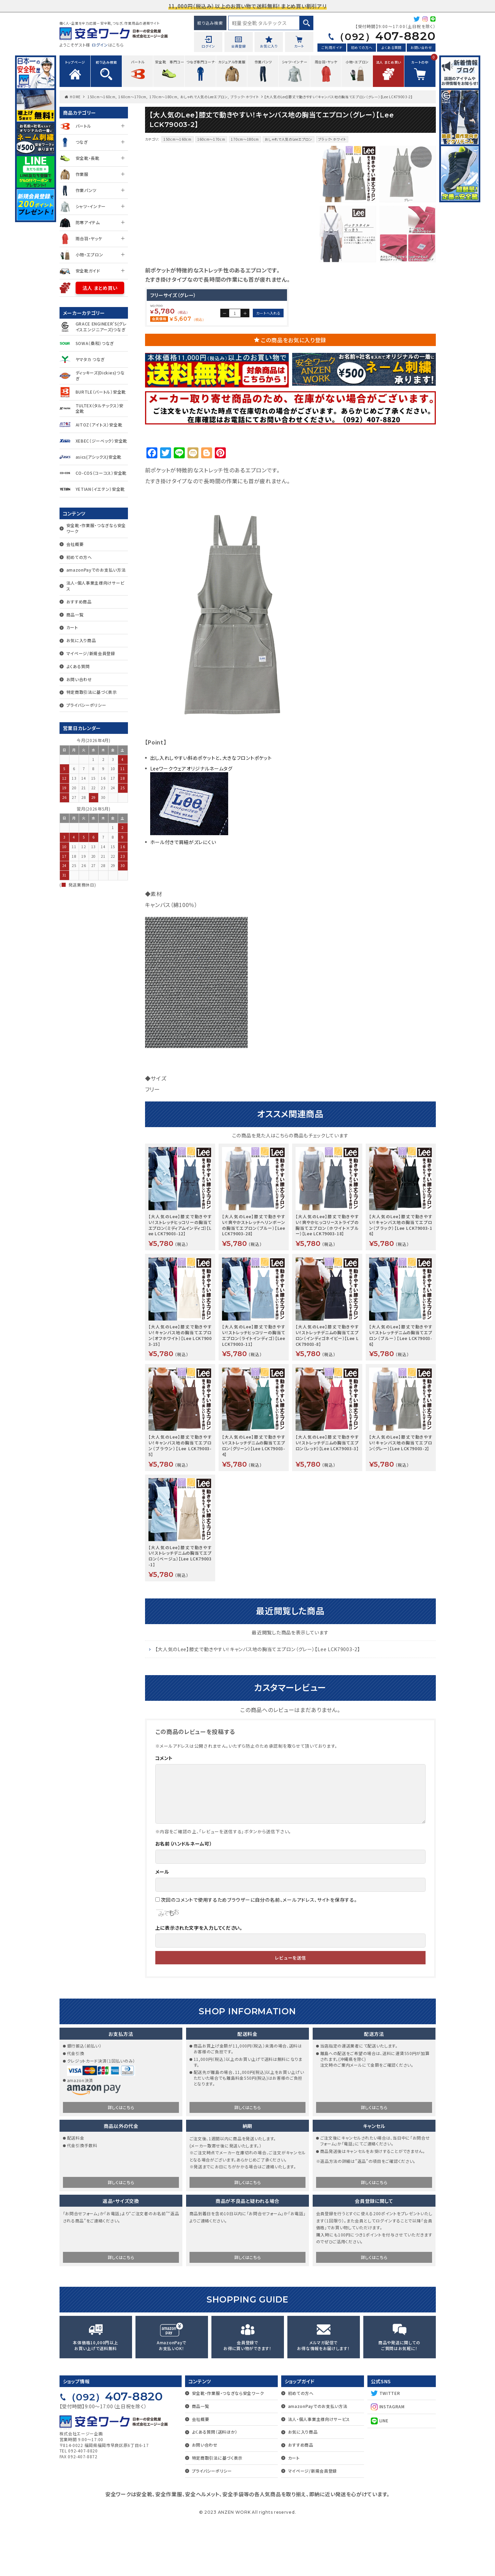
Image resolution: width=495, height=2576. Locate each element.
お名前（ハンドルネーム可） (183, 1898)
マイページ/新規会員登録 (90, 653)
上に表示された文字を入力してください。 (199, 1982)
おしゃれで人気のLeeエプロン (204, 96)
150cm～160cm (102, 96)
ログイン (100, 45)
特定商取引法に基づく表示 (91, 692)
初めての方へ (362, 47)
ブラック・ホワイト (245, 96)
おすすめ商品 (79, 601)
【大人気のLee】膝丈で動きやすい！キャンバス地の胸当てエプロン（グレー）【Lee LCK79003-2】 (257, 1703)
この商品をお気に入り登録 (293, 395)
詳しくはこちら (121, 2162)
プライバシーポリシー (86, 705)
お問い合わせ (421, 47)
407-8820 (385, 36)
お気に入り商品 (81, 640)
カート (72, 627)
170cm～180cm (163, 96)
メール (162, 1926)
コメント (164, 1812)
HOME (75, 96)
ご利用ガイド (332, 47)
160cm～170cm (132, 96)
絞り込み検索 (210, 23)
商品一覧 (75, 614)
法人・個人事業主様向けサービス (95, 585)
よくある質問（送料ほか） (214, 2486)
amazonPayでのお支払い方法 (96, 570)
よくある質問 (391, 47)
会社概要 (75, 544)
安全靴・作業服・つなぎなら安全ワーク (96, 528)
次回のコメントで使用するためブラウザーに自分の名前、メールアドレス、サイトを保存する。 (259, 1954)
